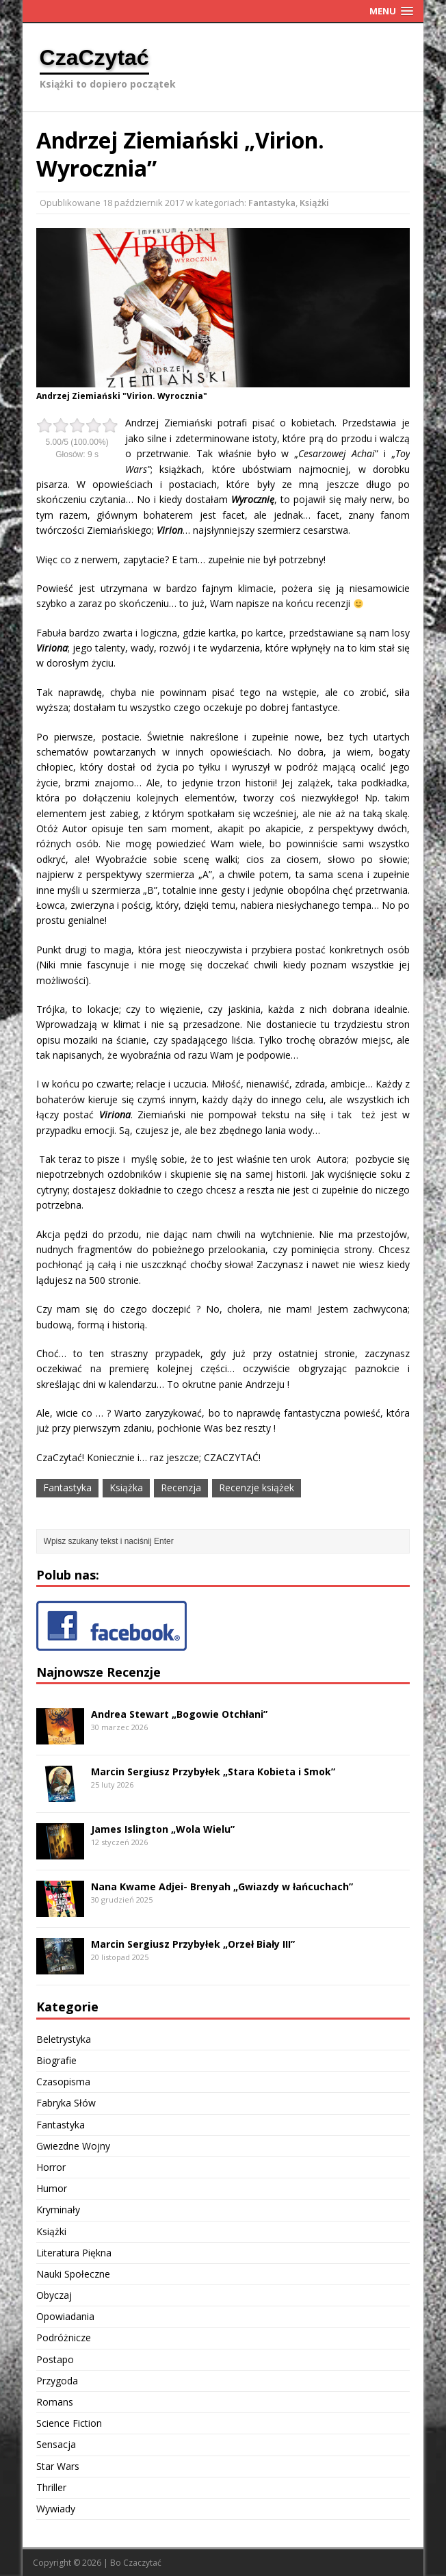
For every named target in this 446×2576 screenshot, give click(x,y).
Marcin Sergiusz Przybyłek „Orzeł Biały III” (193, 1943)
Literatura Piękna (74, 2252)
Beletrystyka (63, 2039)
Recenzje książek (256, 1487)
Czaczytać (142, 2562)
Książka (126, 1487)
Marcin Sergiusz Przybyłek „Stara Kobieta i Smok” (213, 1771)
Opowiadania (65, 2316)
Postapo (55, 2359)
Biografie (56, 2060)
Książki (314, 202)
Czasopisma (63, 2081)
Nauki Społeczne (73, 2273)
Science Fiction (69, 2423)
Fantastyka (272, 202)
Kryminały (58, 2209)
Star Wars (57, 2466)
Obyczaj (54, 2295)
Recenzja (181, 1487)
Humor (51, 2188)
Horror (51, 2167)
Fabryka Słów (66, 2102)
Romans (54, 2401)
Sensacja (56, 2444)
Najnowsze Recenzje (98, 1672)
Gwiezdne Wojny (73, 2145)
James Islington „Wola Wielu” (163, 1829)
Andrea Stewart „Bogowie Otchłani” (179, 1714)
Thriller (51, 2487)
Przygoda (57, 2380)
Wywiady (55, 2508)
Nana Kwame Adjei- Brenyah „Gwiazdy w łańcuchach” (222, 1886)
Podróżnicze (63, 2337)
